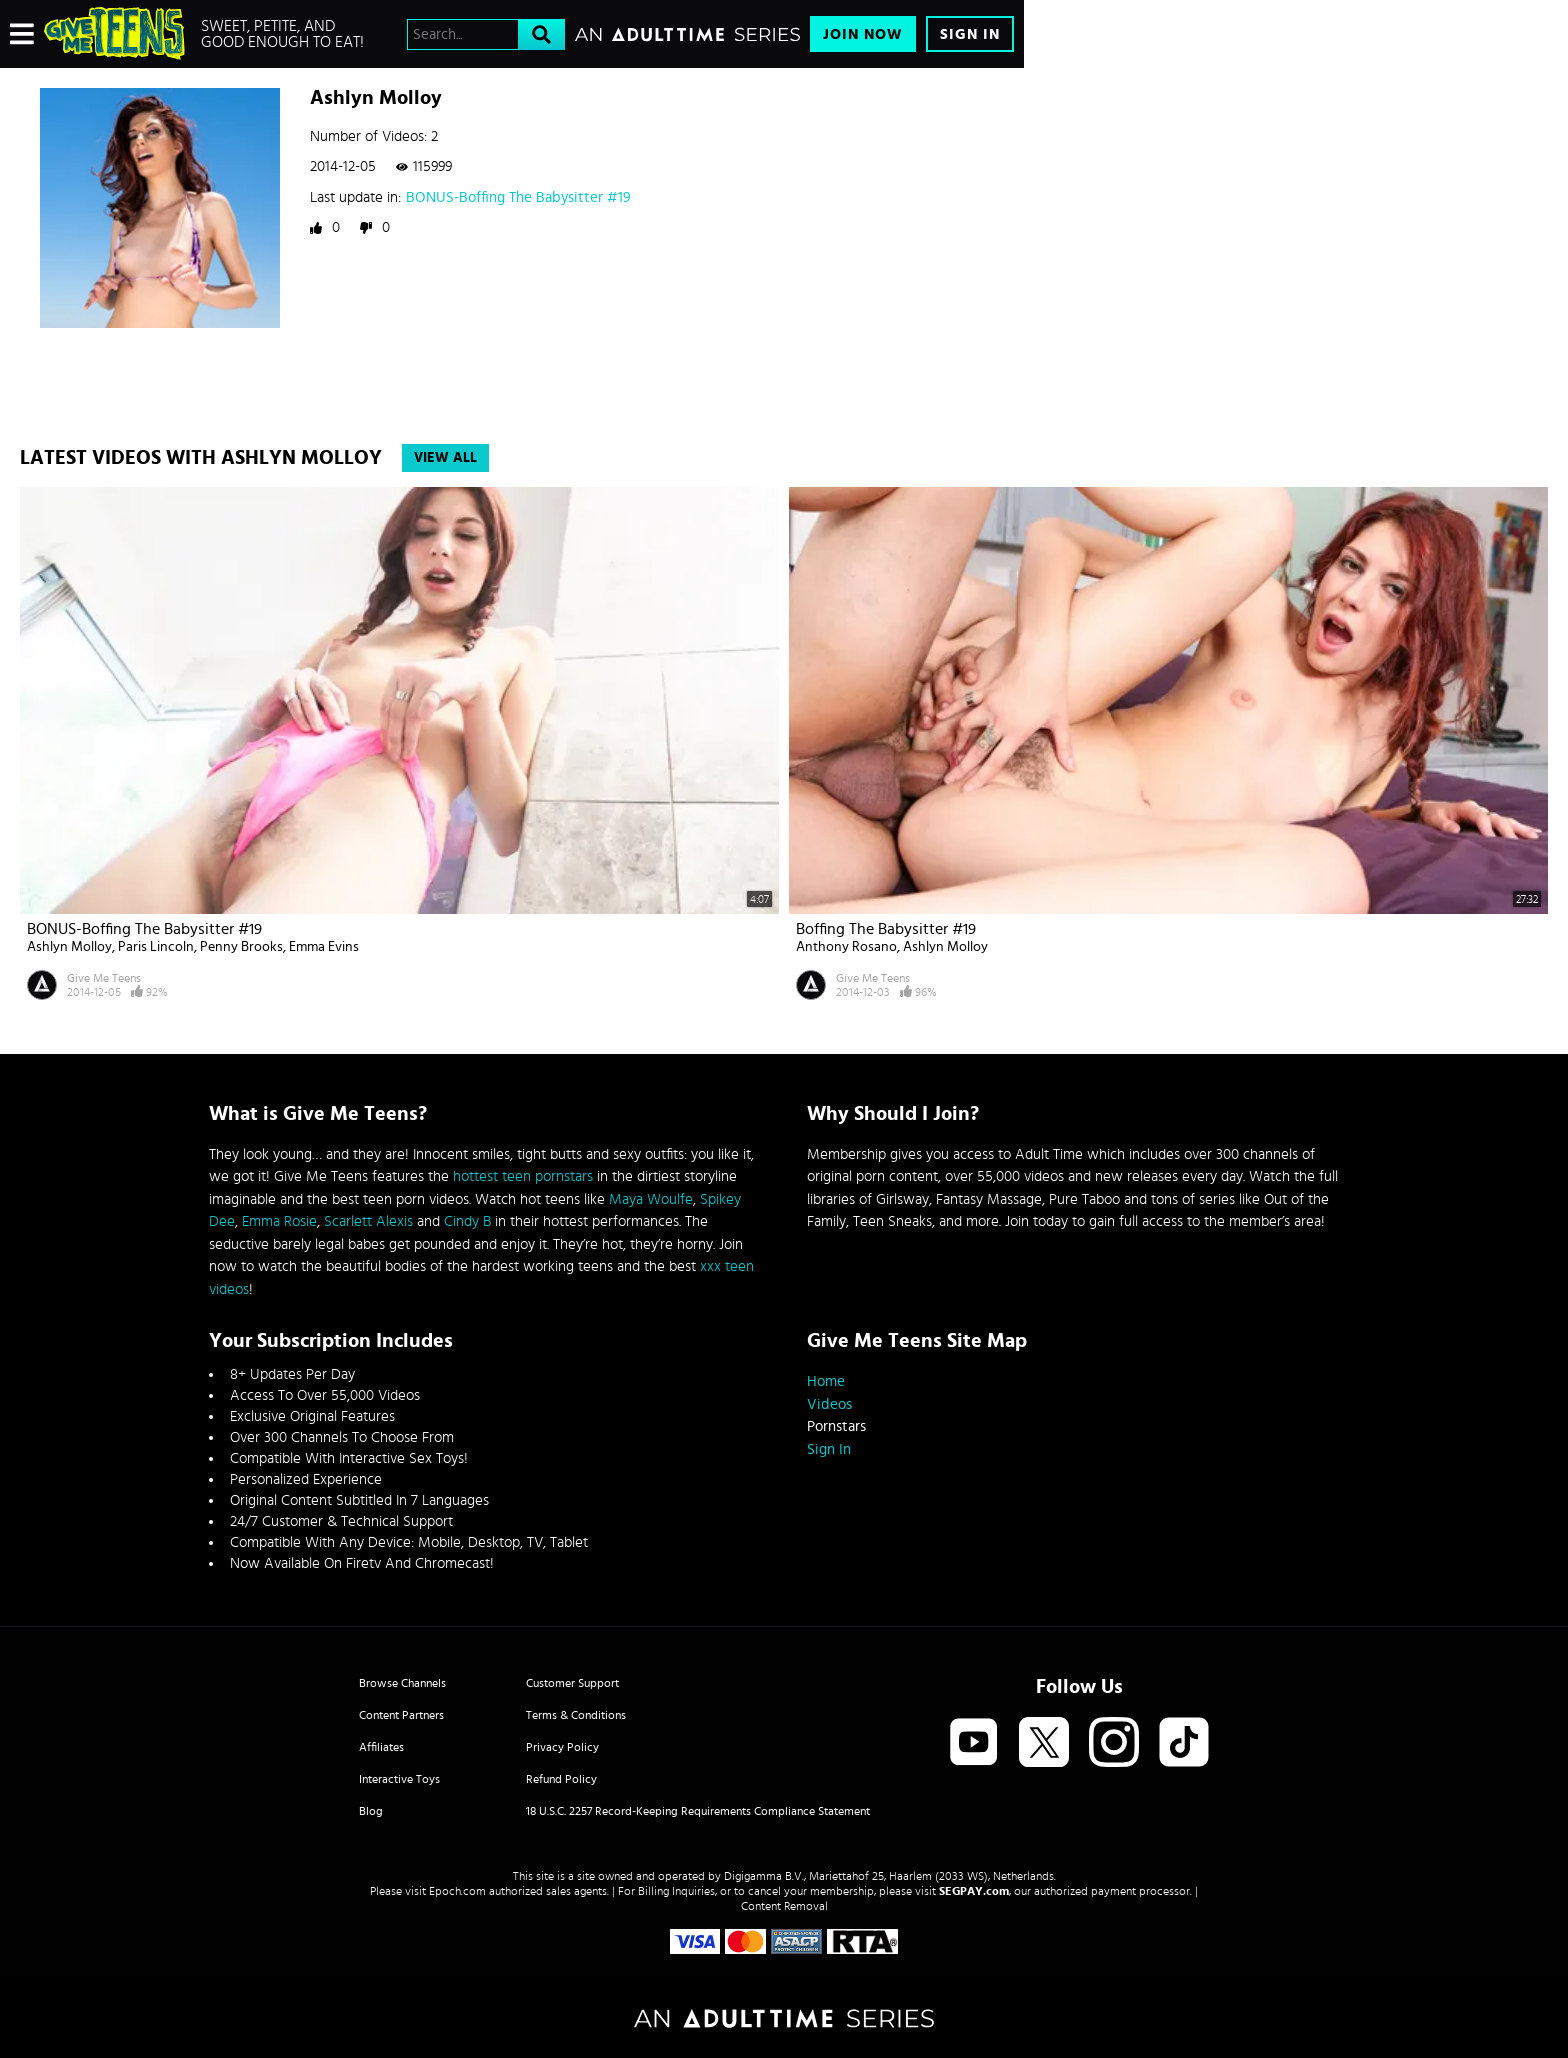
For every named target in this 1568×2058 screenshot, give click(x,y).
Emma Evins (324, 947)
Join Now (863, 34)
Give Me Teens (104, 978)
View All (445, 458)
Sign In (970, 34)
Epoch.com (457, 1891)
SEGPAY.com (974, 1891)
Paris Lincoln (156, 947)
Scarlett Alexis (368, 1221)
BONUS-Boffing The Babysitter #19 (518, 197)
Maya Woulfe (651, 1199)
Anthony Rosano (846, 947)
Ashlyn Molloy (69, 947)
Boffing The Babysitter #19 (886, 929)
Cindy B (467, 1221)
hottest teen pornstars (523, 1176)
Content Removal (784, 1906)
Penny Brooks (241, 947)
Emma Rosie (279, 1221)
